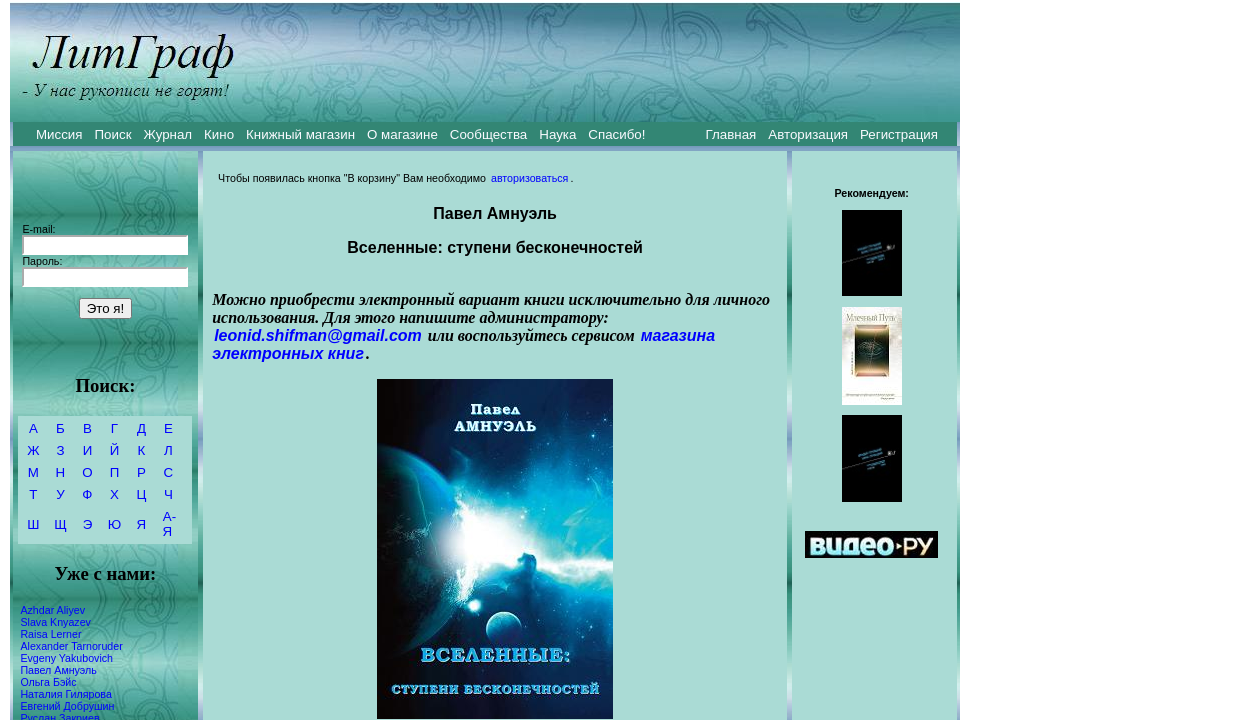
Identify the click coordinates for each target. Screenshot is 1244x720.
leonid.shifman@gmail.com (318, 335)
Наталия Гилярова (65, 694)
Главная (731, 134)
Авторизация (808, 134)
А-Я (169, 524)
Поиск (113, 134)
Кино (219, 134)
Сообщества (488, 134)
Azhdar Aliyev (52, 610)
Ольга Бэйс (48, 682)
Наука (557, 134)
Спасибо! (616, 134)
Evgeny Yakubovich (66, 658)
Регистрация (899, 134)
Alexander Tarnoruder (71, 646)
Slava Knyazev (55, 622)
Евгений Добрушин (67, 706)
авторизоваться (529, 178)
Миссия (59, 134)
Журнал (167, 134)
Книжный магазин (300, 134)
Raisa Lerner (50, 634)
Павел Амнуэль (58, 670)
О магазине (402, 134)
